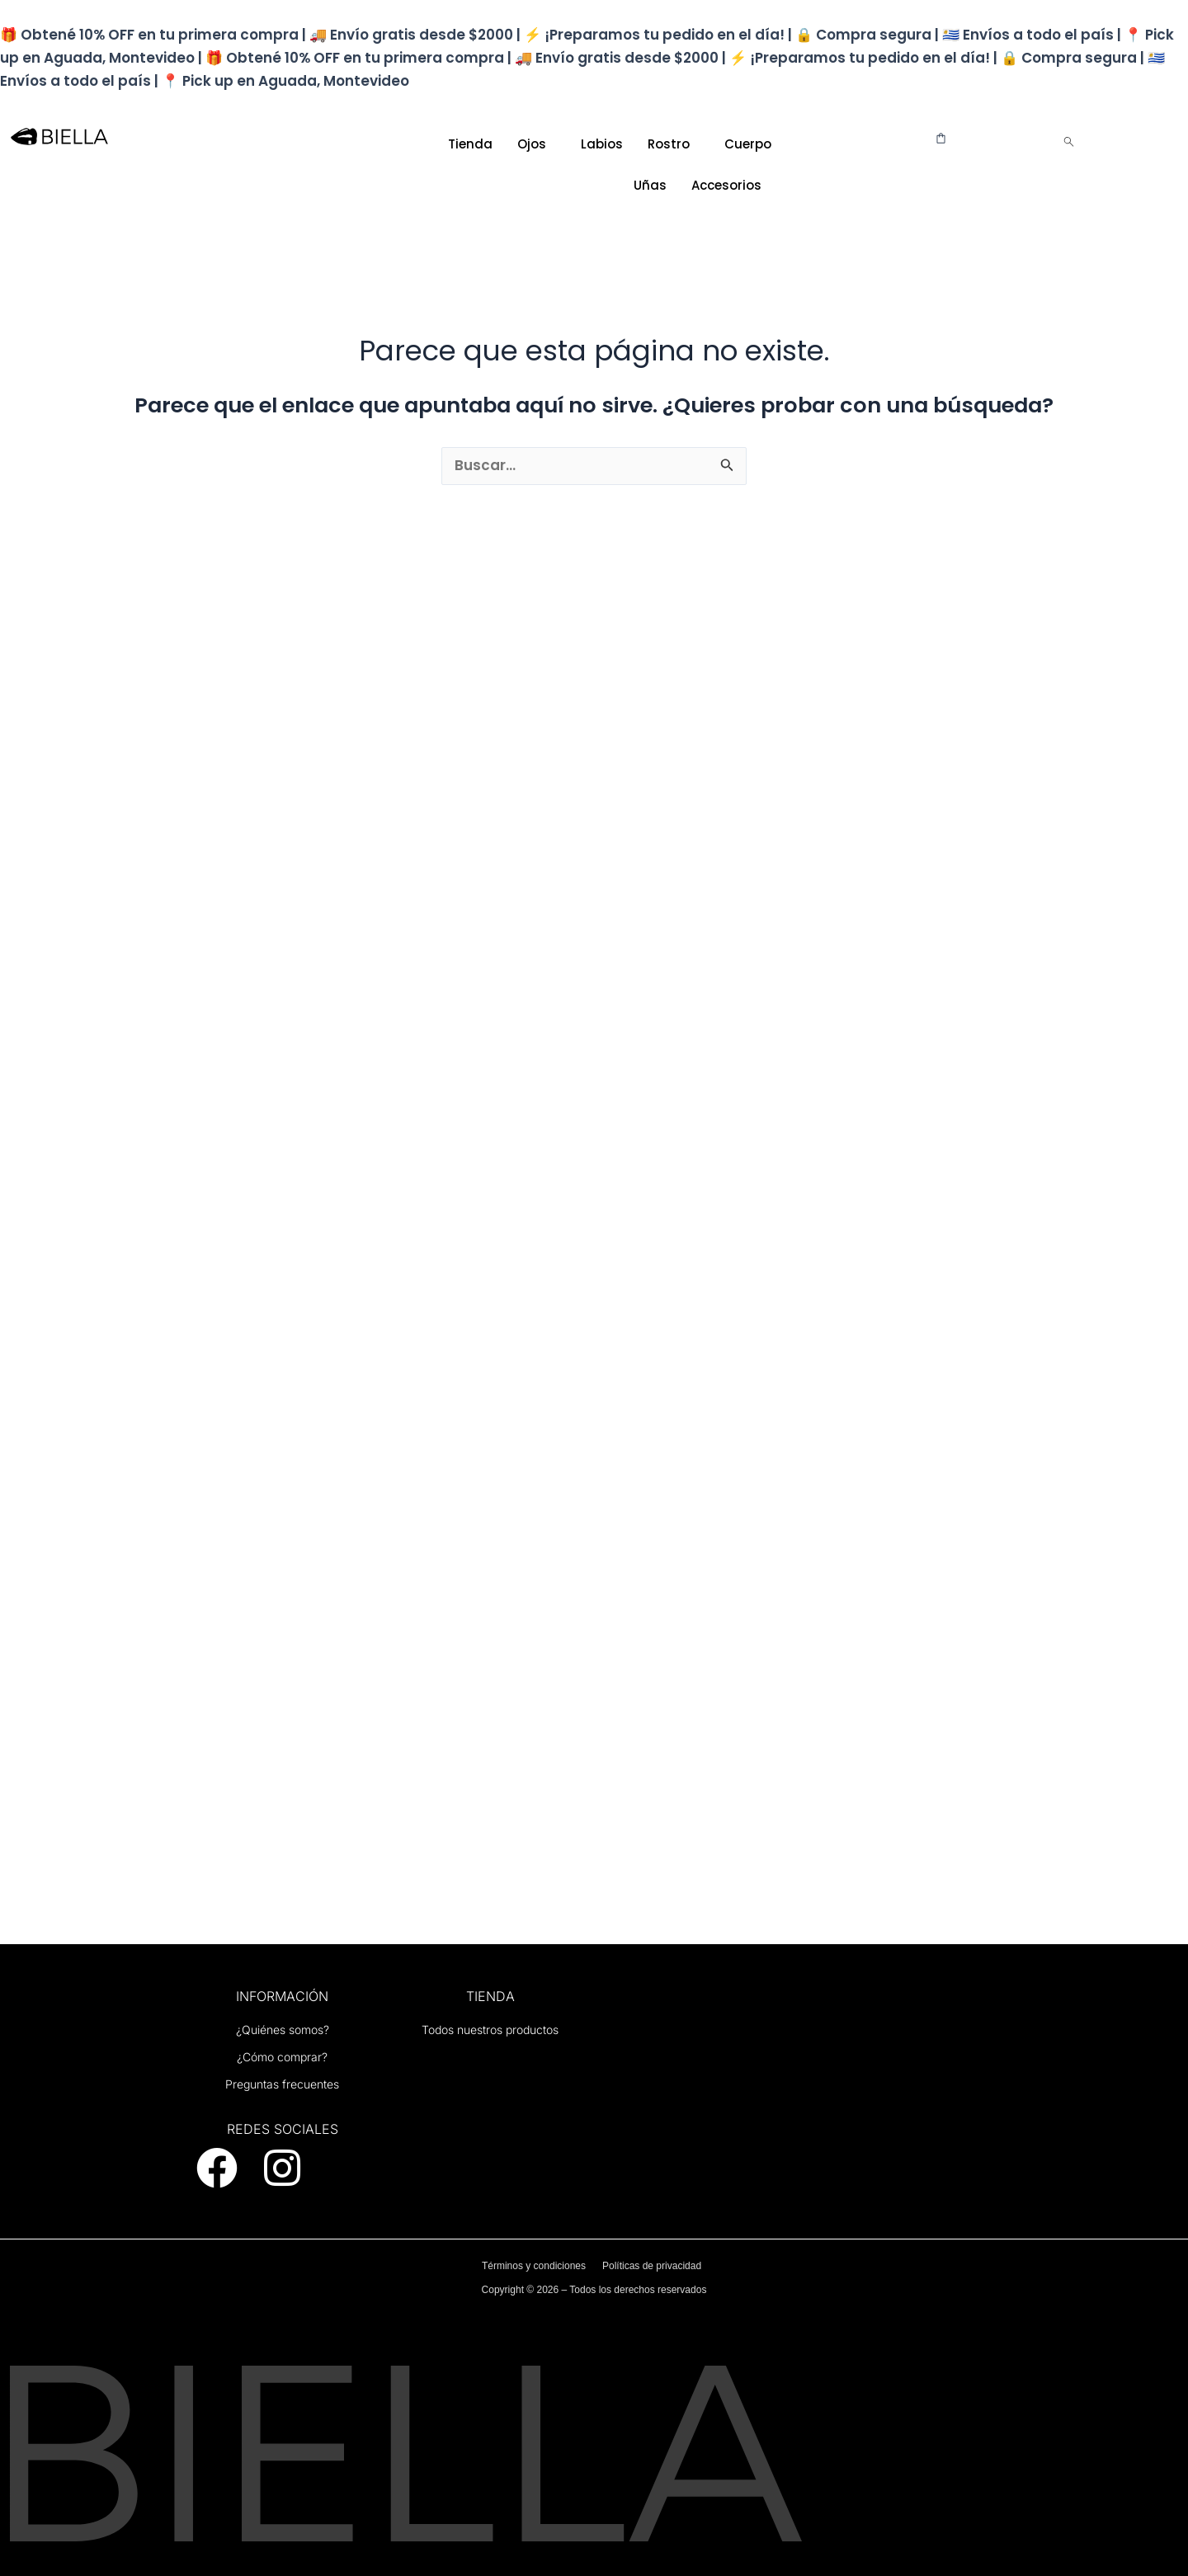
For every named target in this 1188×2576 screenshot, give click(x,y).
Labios (602, 144)
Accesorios (726, 185)
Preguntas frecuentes (282, 2084)
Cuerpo (747, 144)
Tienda (470, 144)
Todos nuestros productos (490, 2030)
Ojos (531, 144)
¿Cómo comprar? (282, 2057)
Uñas (650, 185)
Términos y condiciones (534, 2266)
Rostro (669, 144)
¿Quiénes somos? (282, 2030)
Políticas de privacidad (651, 2266)
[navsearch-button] (1069, 143)
